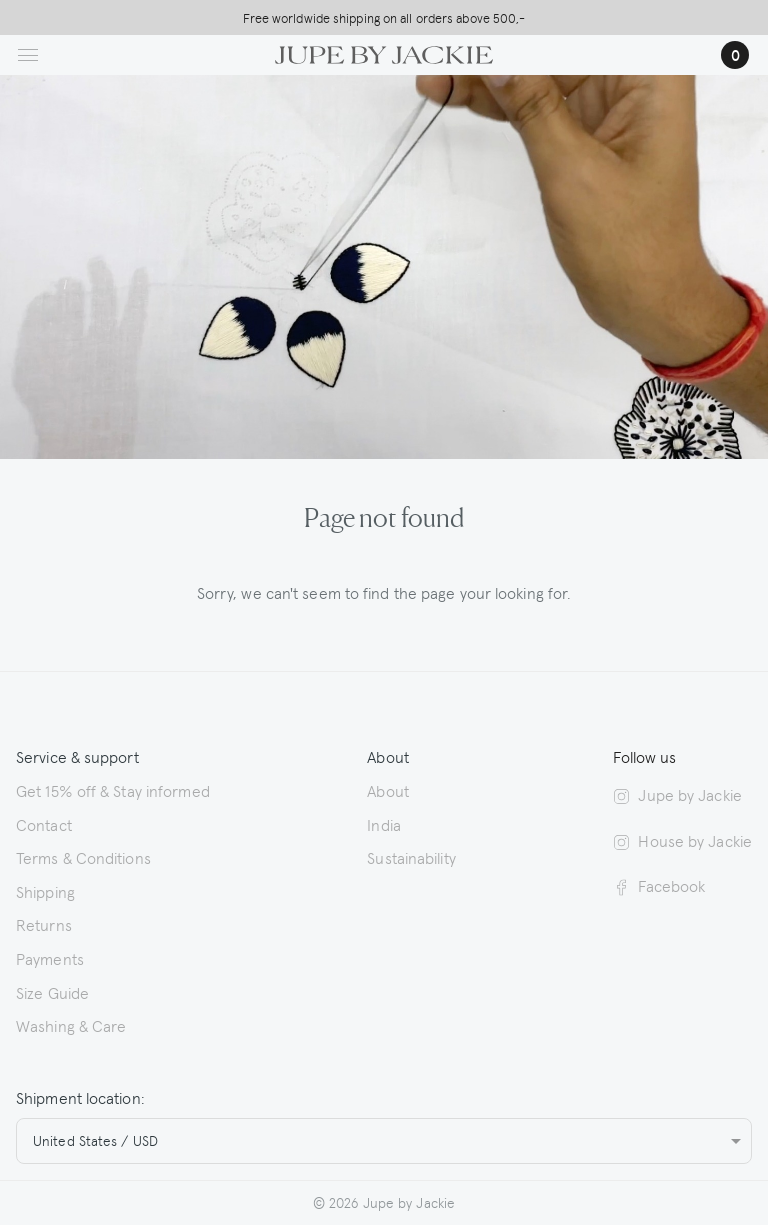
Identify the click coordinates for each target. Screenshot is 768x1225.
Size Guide (52, 992)
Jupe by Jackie (677, 794)
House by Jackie (682, 840)
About (388, 790)
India (384, 824)
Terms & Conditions (83, 857)
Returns (44, 924)
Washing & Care (71, 1025)
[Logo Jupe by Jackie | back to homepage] (384, 52)
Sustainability (411, 857)
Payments (50, 958)
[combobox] (384, 1141)
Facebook (659, 885)
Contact (44, 824)
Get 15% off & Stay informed (113, 790)
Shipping (45, 891)
